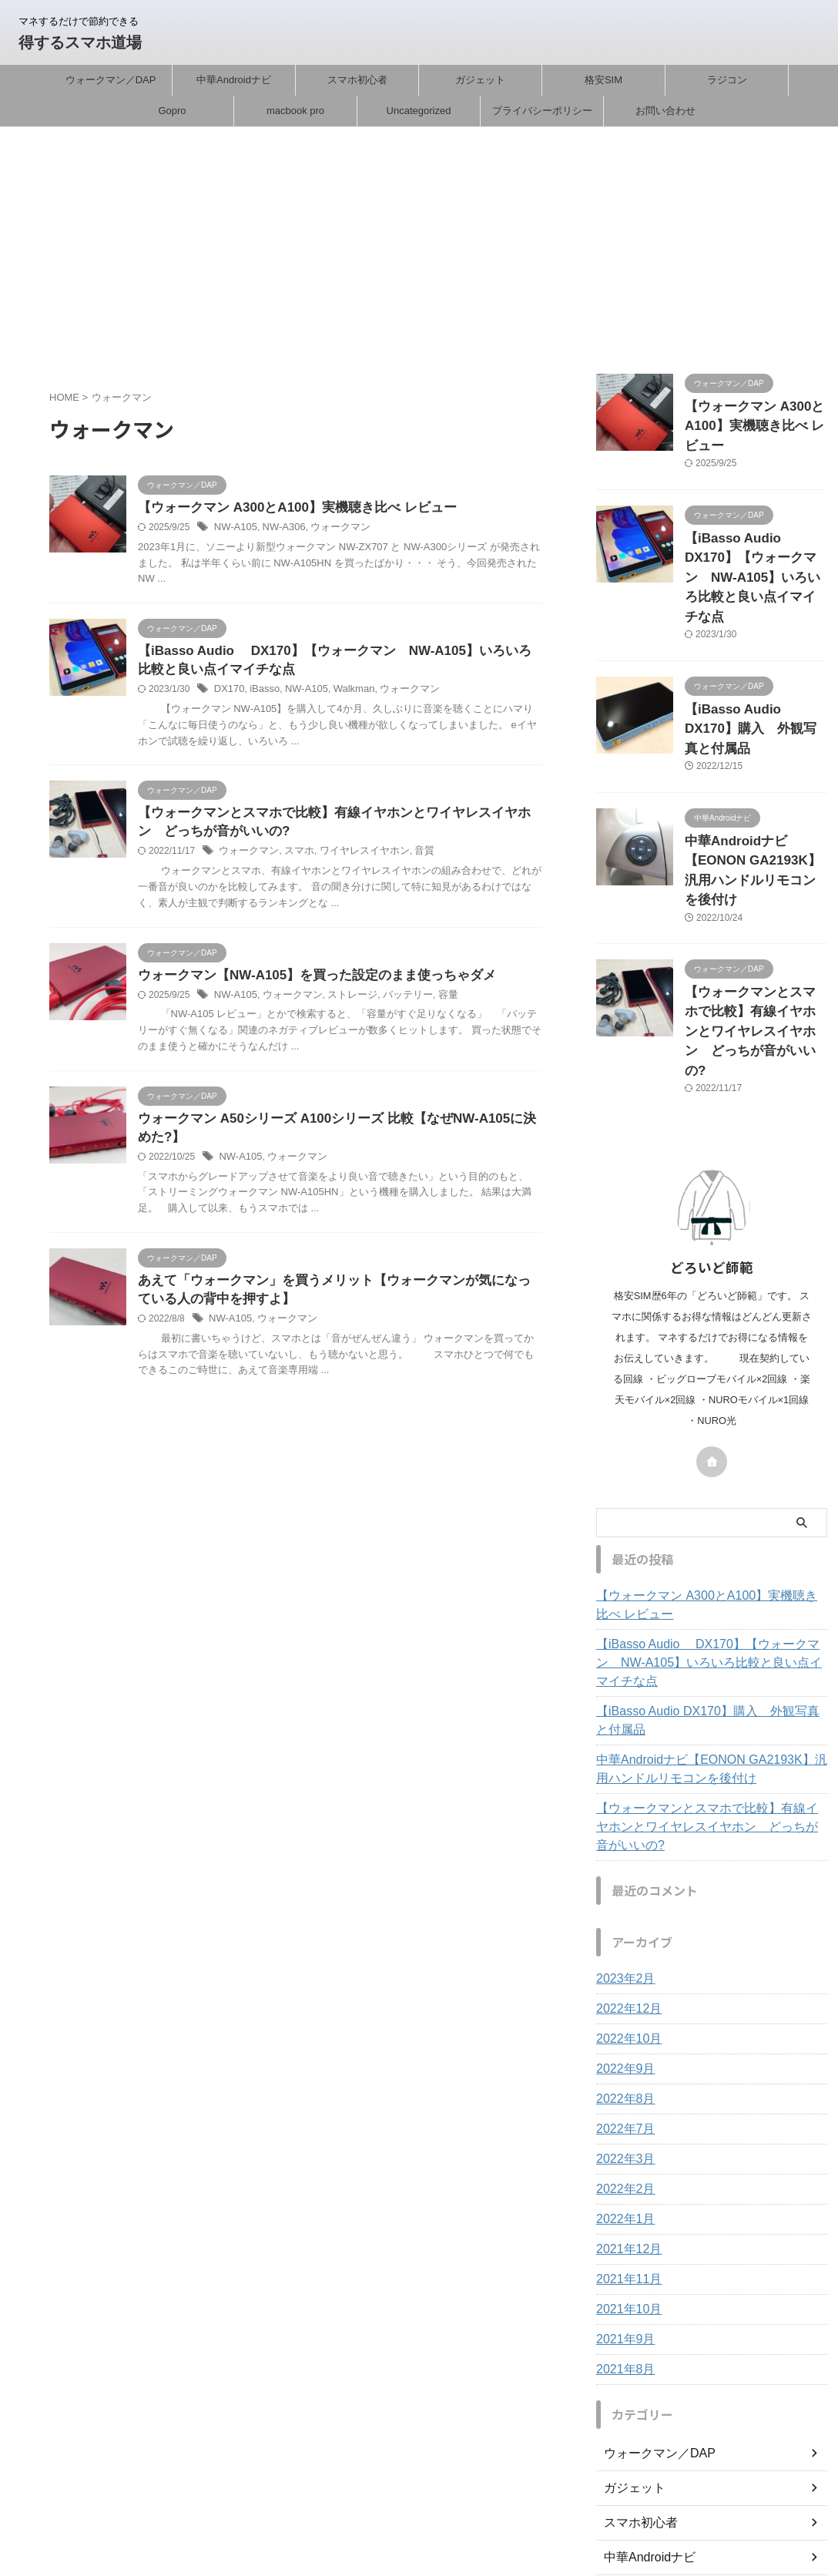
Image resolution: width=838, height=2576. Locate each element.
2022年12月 (625, 1857)
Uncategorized (419, 110)
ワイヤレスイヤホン (354, 858)
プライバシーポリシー (542, 110)
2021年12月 (625, 2097)
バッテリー (394, 1002)
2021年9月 (622, 2187)
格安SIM (603, 80)
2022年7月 (622, 1977)
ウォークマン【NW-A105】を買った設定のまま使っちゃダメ (306, 982)
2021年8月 (622, 2218)
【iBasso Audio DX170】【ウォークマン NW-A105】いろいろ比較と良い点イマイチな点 (711, 1538)
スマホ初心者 (357, 80)
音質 (410, 858)
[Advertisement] (419, 243)
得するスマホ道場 (80, 42)
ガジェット (480, 80)
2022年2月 (622, 2037)
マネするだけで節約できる (419, 2503)
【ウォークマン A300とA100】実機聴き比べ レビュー (287, 508)
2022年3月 (622, 2007)
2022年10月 (625, 1887)
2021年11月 (625, 2127)
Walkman (344, 693)
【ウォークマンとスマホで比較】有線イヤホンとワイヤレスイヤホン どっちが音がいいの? (709, 1684)
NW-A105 (234, 528)
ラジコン (727, 80)
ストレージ (343, 1002)
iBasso (261, 693)
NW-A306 (279, 528)
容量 (431, 1002)
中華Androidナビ (233, 80)
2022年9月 (622, 1917)
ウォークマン (332, 528)
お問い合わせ (665, 110)
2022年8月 (622, 1947)
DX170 (228, 693)
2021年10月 (625, 2157)
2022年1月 (622, 2067)
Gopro (172, 110)
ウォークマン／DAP (110, 80)
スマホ (293, 858)
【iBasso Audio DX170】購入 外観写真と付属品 (710, 1587)
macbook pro (295, 110)
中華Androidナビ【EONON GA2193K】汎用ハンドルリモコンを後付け (753, 797)
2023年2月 (622, 1827)
